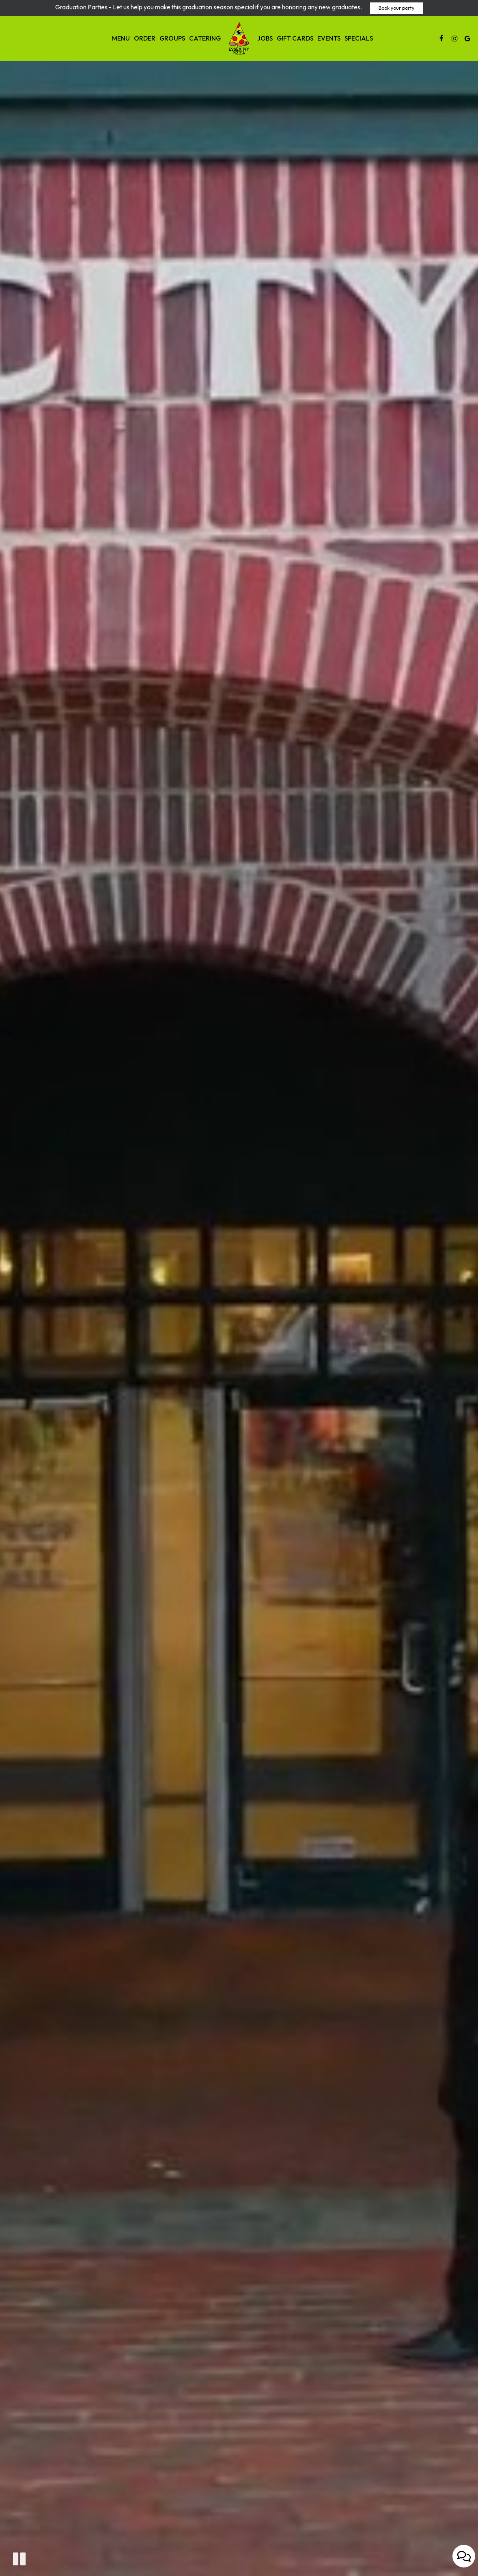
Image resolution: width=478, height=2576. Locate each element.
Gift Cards (295, 38)
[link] (239, 38)
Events (328, 38)
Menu (121, 38)
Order (144, 38)
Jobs (265, 38)
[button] (19, 2559)
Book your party (396, 8)
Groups (172, 38)
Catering (205, 38)
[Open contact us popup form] (463, 2556)
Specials (359, 38)
